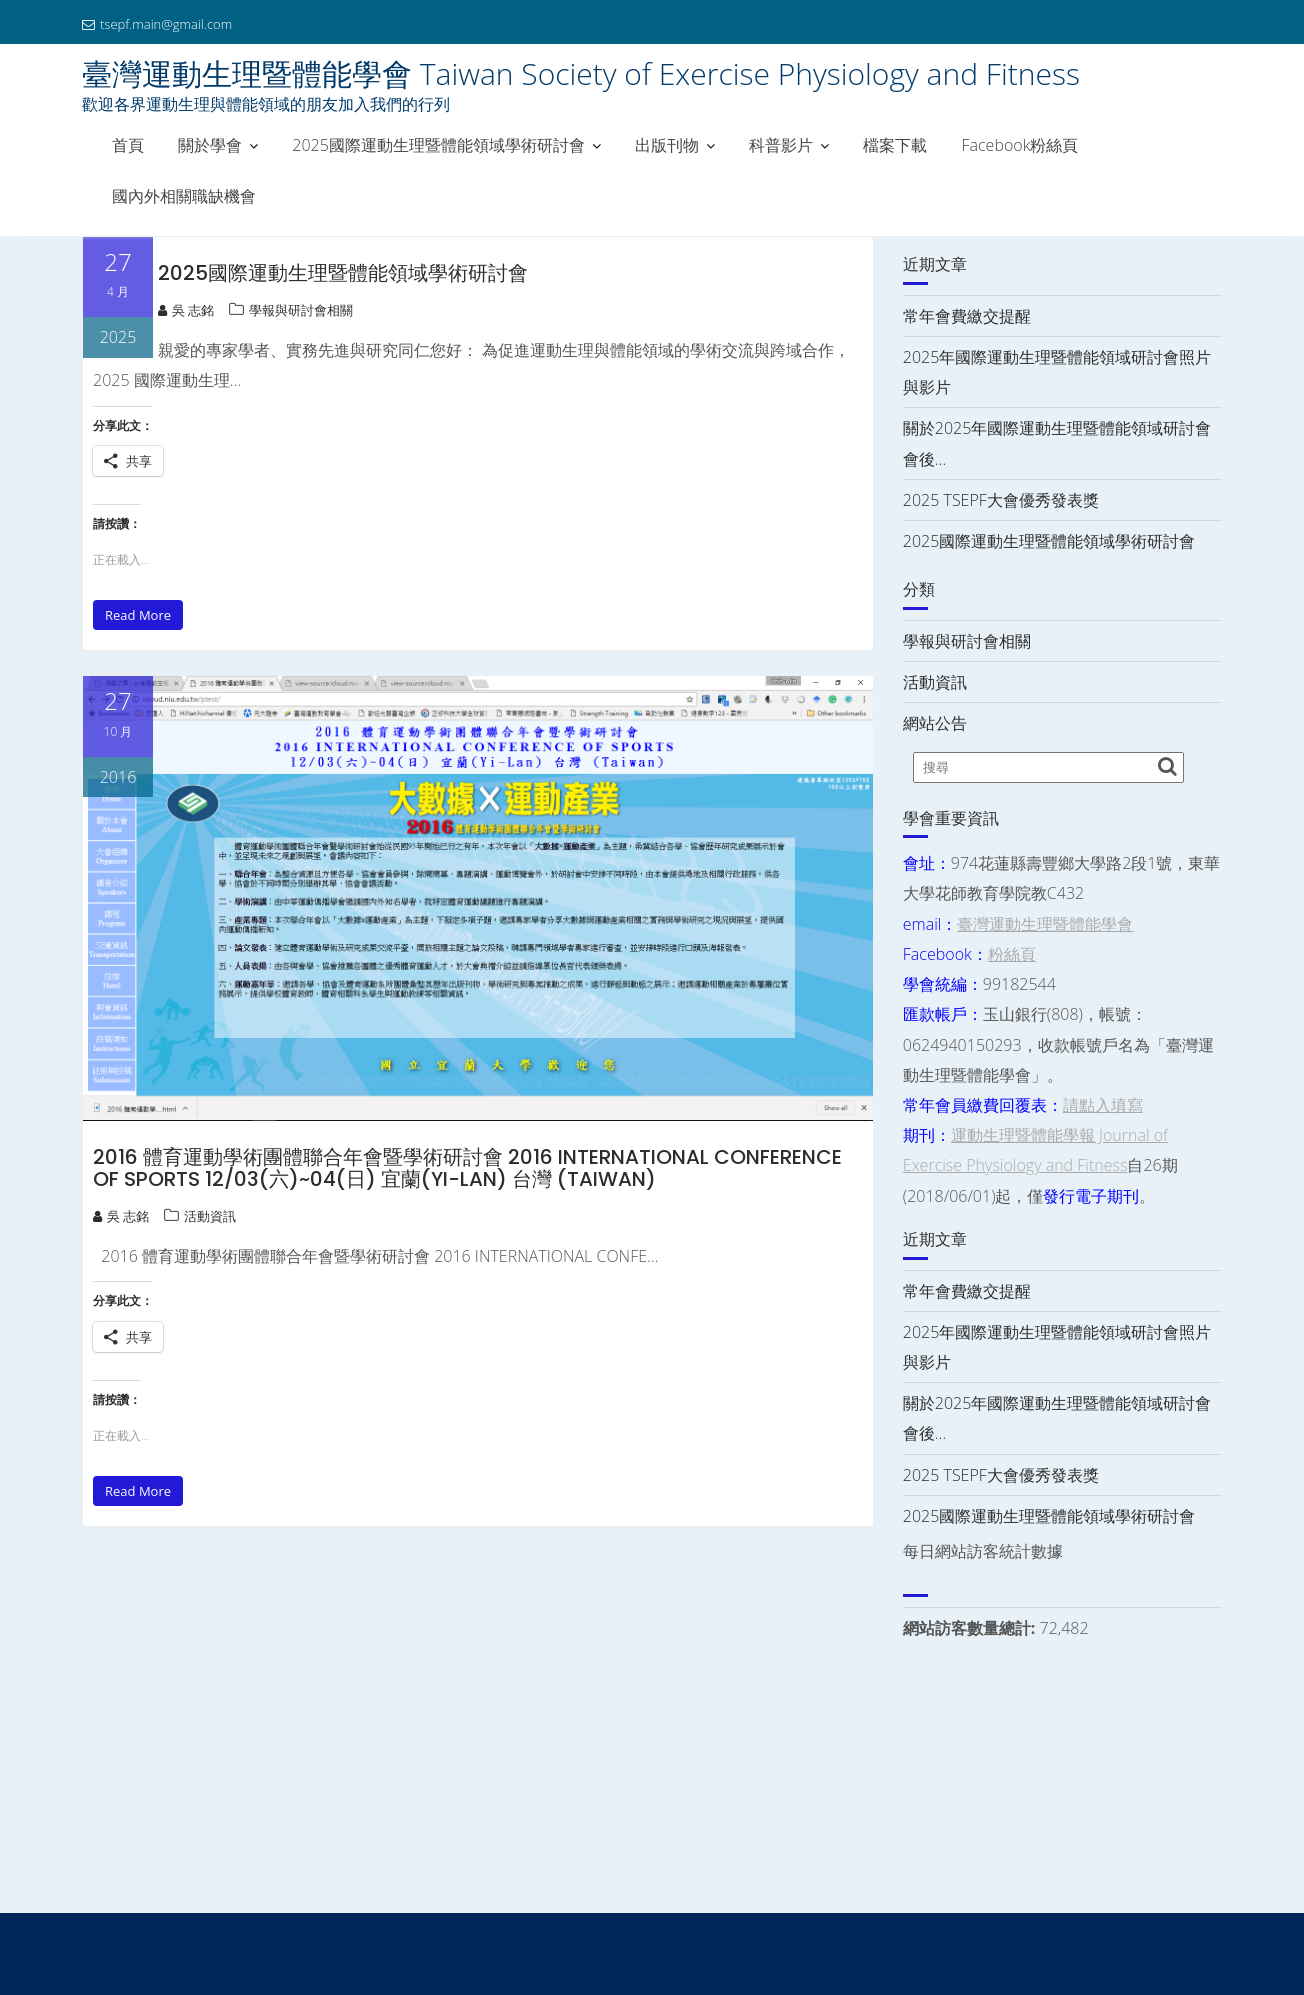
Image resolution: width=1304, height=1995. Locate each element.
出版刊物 (667, 145)
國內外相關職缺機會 (184, 196)
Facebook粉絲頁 (1019, 145)
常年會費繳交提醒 (967, 316)
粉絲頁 (1012, 954)
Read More (138, 615)
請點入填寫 (1103, 1105)
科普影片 (781, 145)
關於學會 (210, 145)
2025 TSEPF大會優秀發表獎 (1001, 500)
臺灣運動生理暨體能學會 (1045, 924)
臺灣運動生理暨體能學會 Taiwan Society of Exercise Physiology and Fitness (581, 73)
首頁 (128, 145)
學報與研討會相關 (301, 310)
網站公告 (935, 723)
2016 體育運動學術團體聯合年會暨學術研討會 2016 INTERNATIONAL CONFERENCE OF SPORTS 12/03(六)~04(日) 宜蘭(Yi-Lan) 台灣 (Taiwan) (467, 1168)
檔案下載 (895, 145)
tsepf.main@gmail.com (157, 24)
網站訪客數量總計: (971, 1628)
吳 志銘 (186, 310)
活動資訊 (210, 1216)
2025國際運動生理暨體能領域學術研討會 (438, 145)
